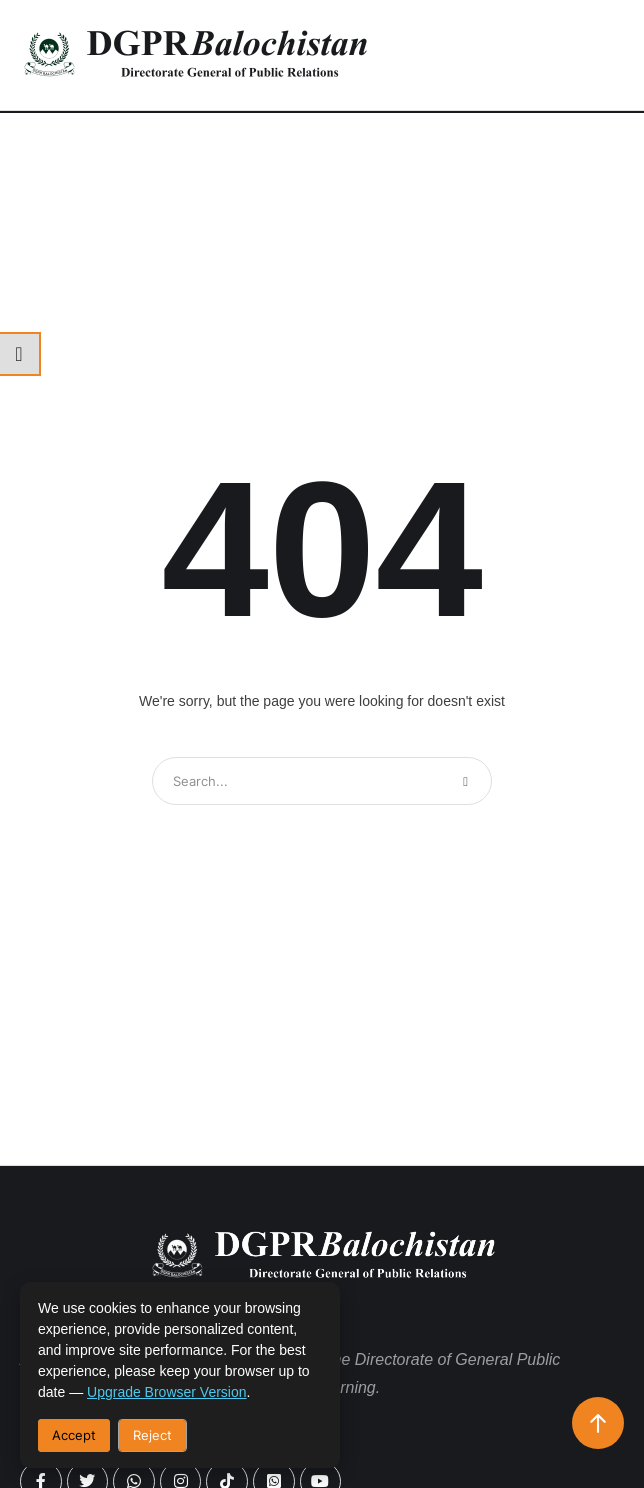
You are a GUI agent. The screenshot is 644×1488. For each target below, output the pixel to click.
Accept (74, 1435)
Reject (152, 1435)
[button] (599, 55)
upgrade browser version (167, 1392)
